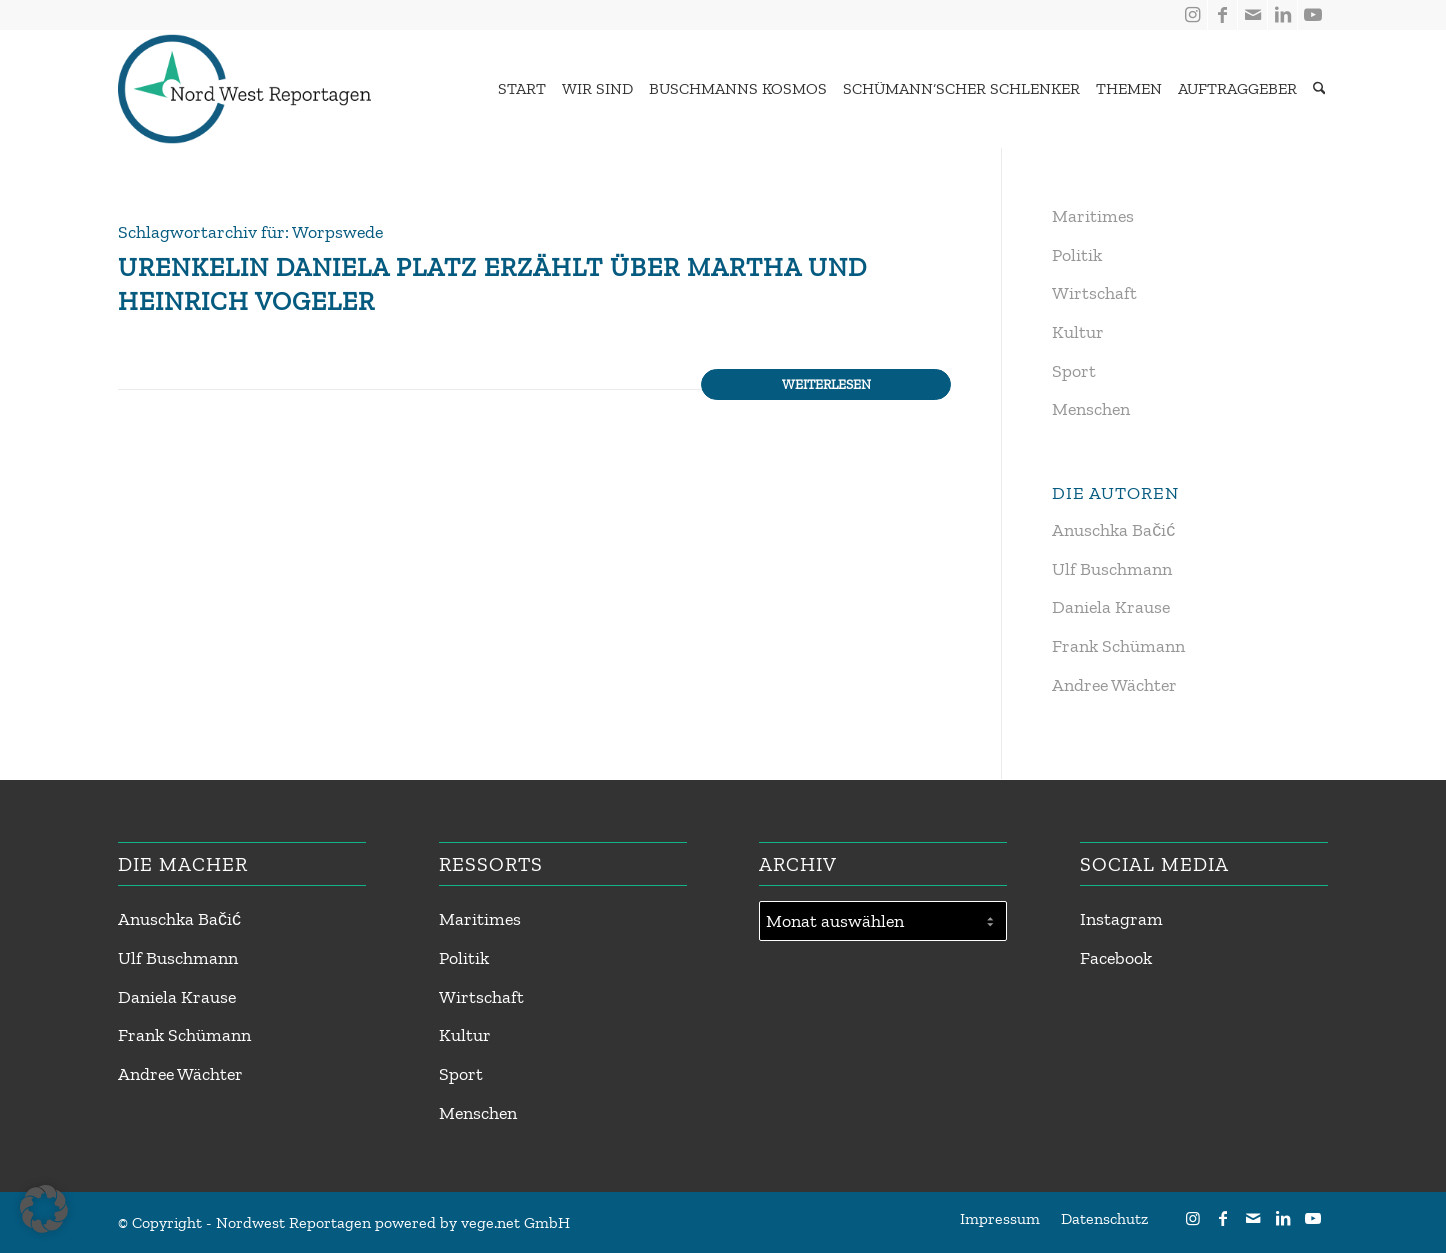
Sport (1074, 371)
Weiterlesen (826, 384)
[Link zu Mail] (1252, 15)
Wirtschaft (1094, 293)
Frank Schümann (1118, 646)
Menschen (1091, 409)
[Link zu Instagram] (1192, 15)
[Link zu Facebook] (1222, 15)
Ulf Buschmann (1112, 569)
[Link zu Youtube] (1313, 15)
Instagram (1121, 919)
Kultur (1078, 332)
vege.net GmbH (515, 1222)
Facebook (1116, 958)
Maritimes (1093, 216)
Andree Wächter (1114, 685)
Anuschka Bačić (1113, 530)
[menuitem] (517, 89)
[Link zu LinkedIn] (1282, 15)
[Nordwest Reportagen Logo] (244, 89)
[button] (44, 1209)
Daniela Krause (1111, 607)
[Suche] (1319, 89)
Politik (1077, 255)
